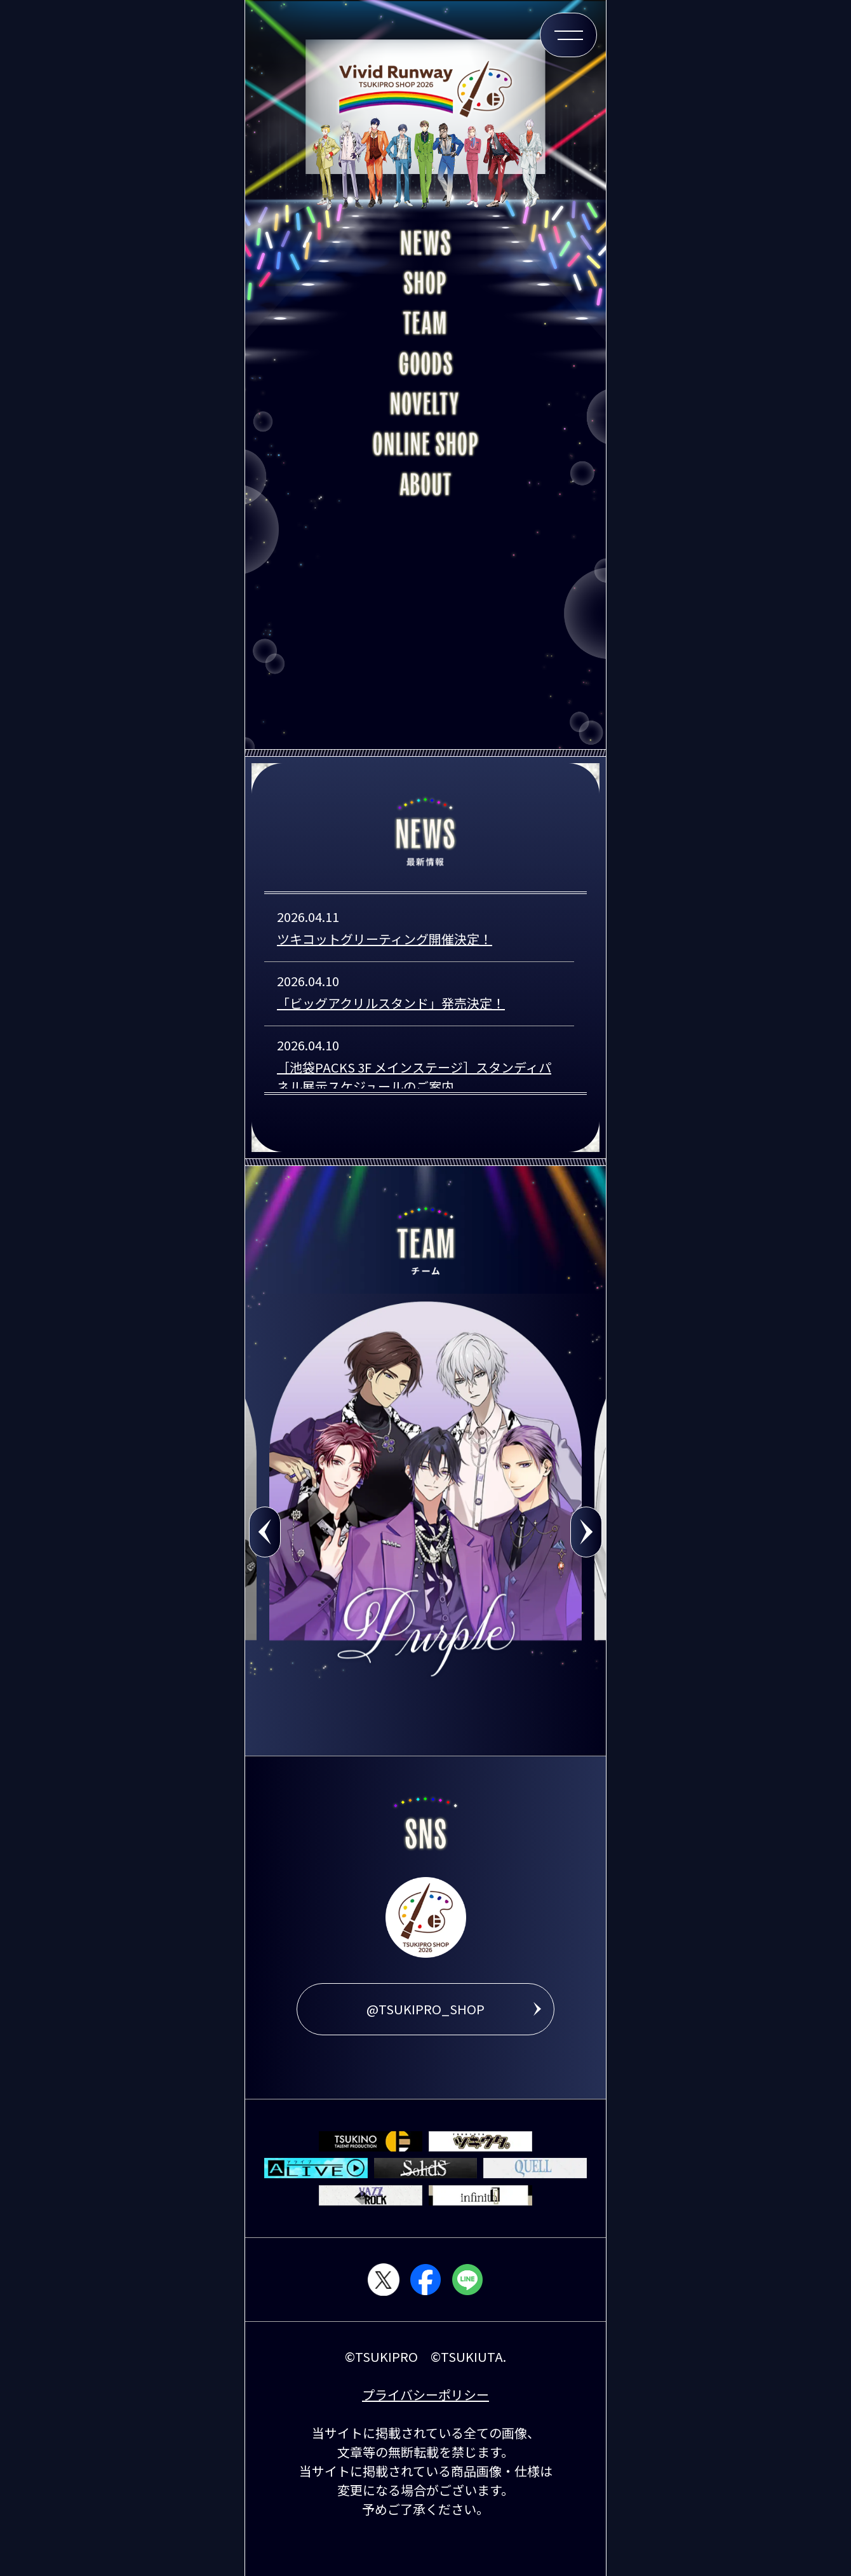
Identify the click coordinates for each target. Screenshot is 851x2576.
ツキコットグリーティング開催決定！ (384, 939)
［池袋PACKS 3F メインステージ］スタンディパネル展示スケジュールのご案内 (414, 1076)
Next (586, 1532)
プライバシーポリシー (425, 2394)
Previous (265, 1532)
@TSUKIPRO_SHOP (425, 2009)
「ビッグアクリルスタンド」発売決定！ (391, 1003)
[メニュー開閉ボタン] (568, 35)
